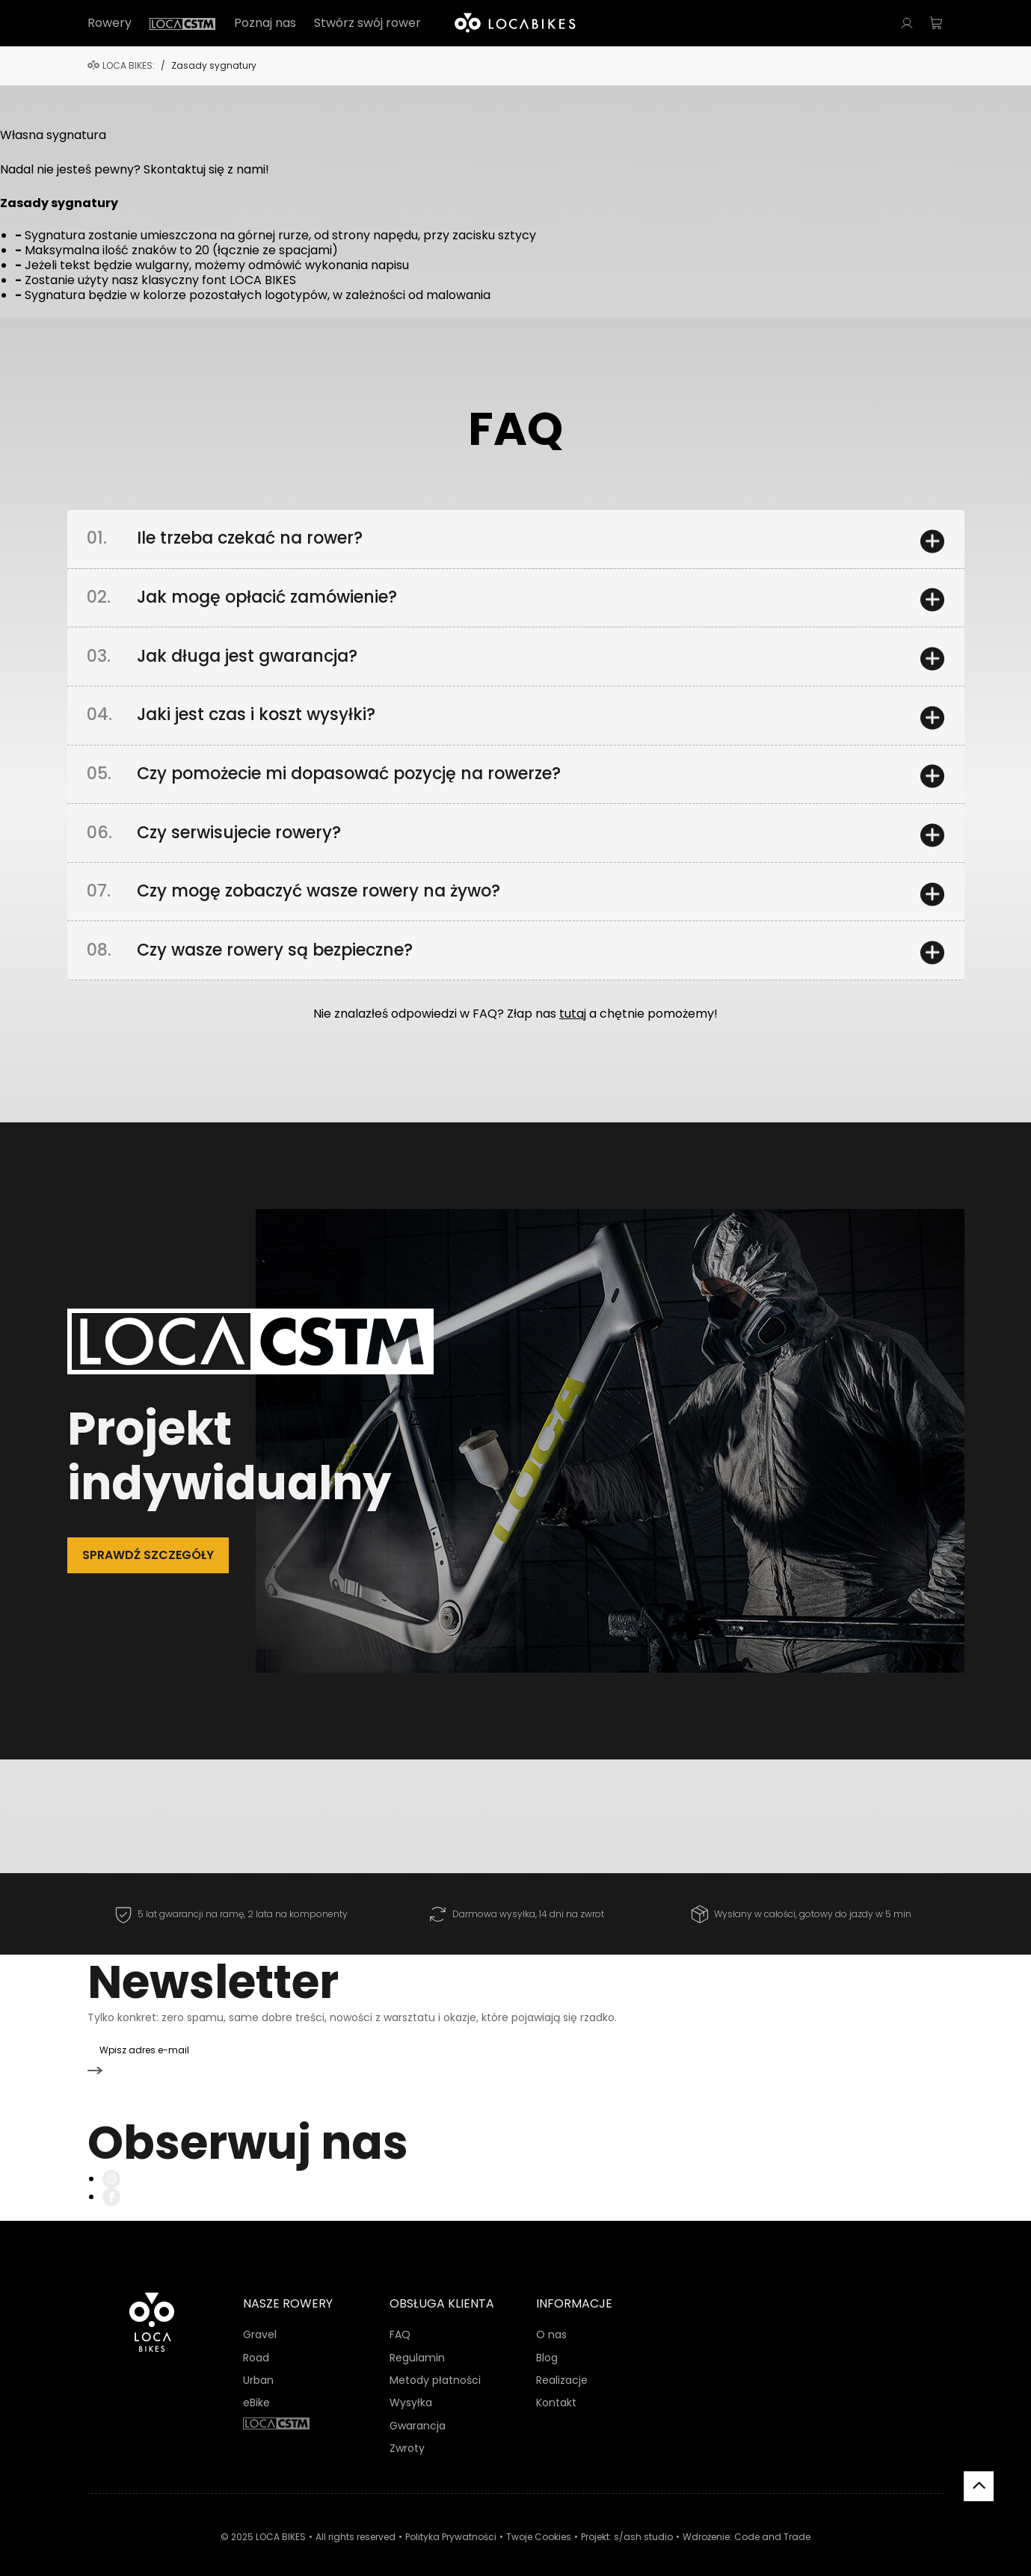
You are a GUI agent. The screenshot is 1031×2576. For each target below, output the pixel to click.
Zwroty (407, 2430)
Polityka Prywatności (450, 2518)
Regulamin (417, 2338)
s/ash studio (643, 2518)
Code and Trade (772, 2518)
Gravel (260, 2316)
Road (256, 2338)
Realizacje (562, 2361)
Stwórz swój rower (367, 23)
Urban (258, 2361)
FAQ (400, 2316)
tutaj (572, 1028)
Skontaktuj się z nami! (206, 169)
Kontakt (556, 2384)
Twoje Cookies (538, 2518)
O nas (551, 2316)
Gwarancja (418, 2407)
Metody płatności (435, 2361)
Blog (547, 2338)
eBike (256, 2384)
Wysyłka (411, 2384)
